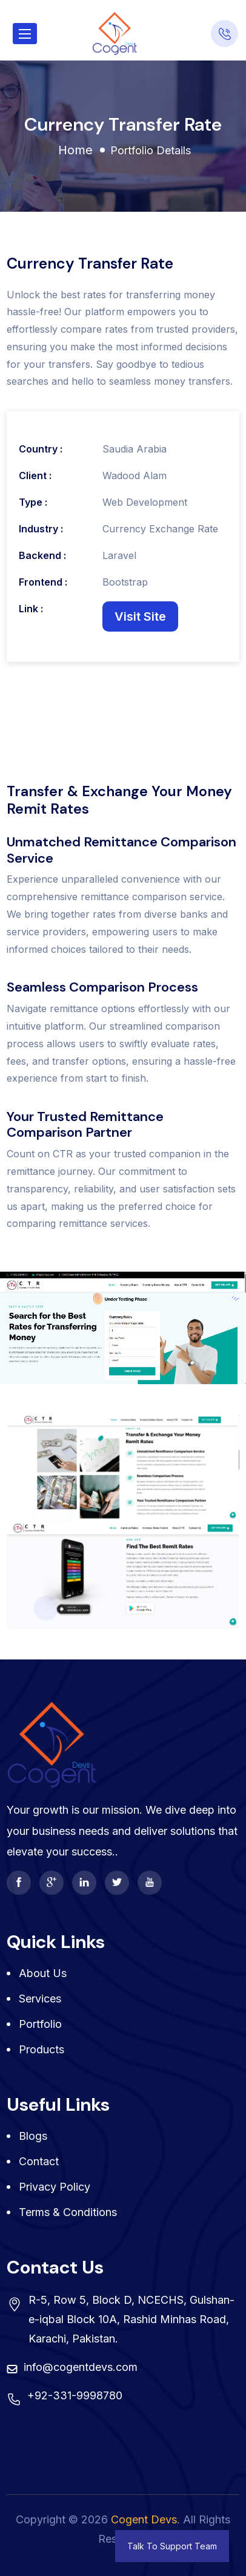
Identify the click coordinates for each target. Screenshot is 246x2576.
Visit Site (140, 616)
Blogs (33, 2136)
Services (40, 1998)
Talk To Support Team (172, 2546)
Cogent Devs (144, 2519)
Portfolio (40, 2024)
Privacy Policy (54, 2186)
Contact (39, 2161)
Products (41, 2049)
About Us (43, 1973)
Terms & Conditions (68, 2212)
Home (75, 150)
